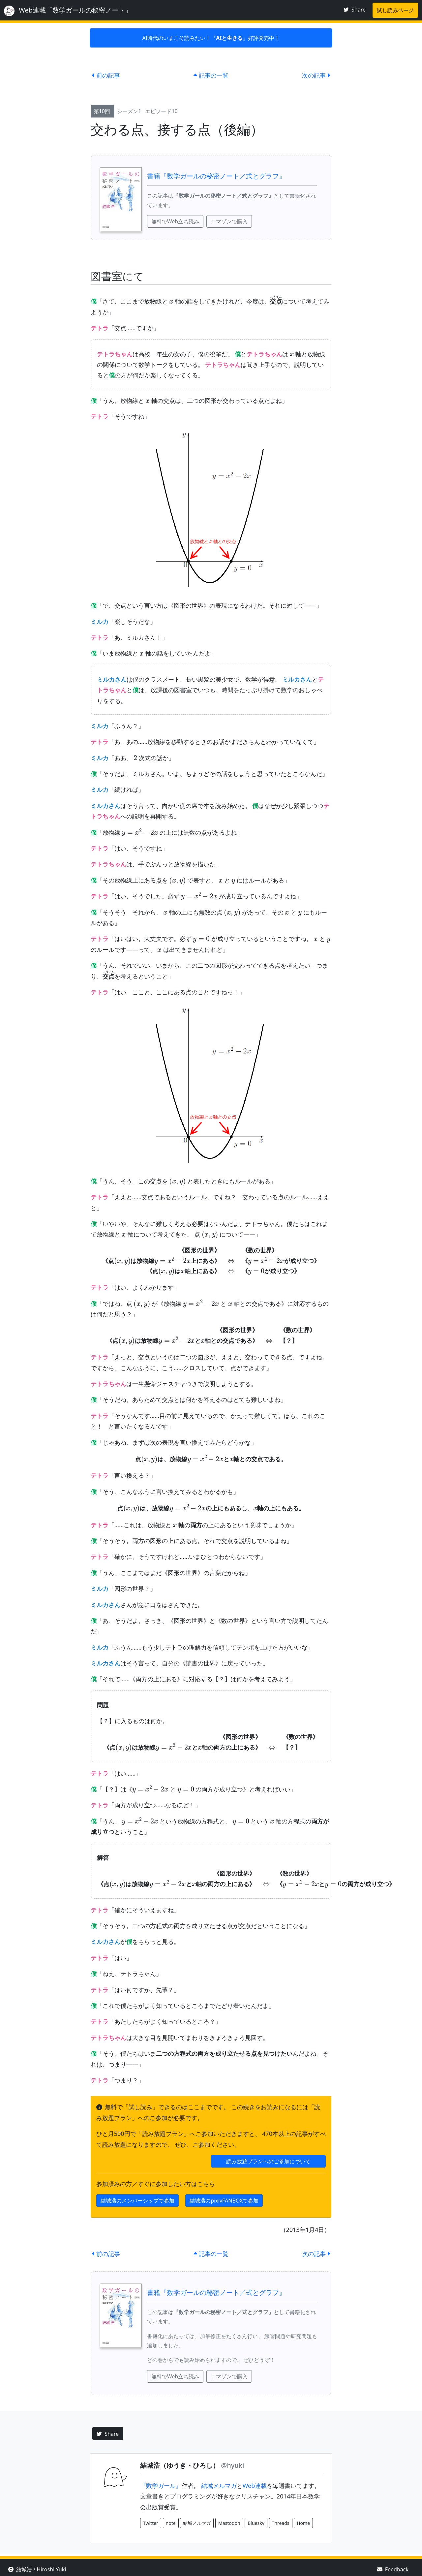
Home (303, 2523)
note (171, 2523)
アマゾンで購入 (229, 221)
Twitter (150, 2523)
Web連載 (255, 2486)
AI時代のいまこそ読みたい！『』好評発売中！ (211, 38)
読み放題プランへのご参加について (268, 2161)
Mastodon (229, 2523)
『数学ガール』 (161, 2486)
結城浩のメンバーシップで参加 (137, 2200)
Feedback (392, 2569)
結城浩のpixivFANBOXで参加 (224, 2200)
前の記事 (106, 75)
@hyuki (232, 2465)
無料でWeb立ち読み (175, 221)
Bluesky (256, 2523)
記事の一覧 (211, 75)
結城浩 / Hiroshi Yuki (37, 2569)
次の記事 (316, 75)
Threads (280, 2523)
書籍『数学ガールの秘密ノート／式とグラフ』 (216, 176)
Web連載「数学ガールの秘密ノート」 (68, 11)
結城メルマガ (219, 2486)
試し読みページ (395, 10)
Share (355, 9)
